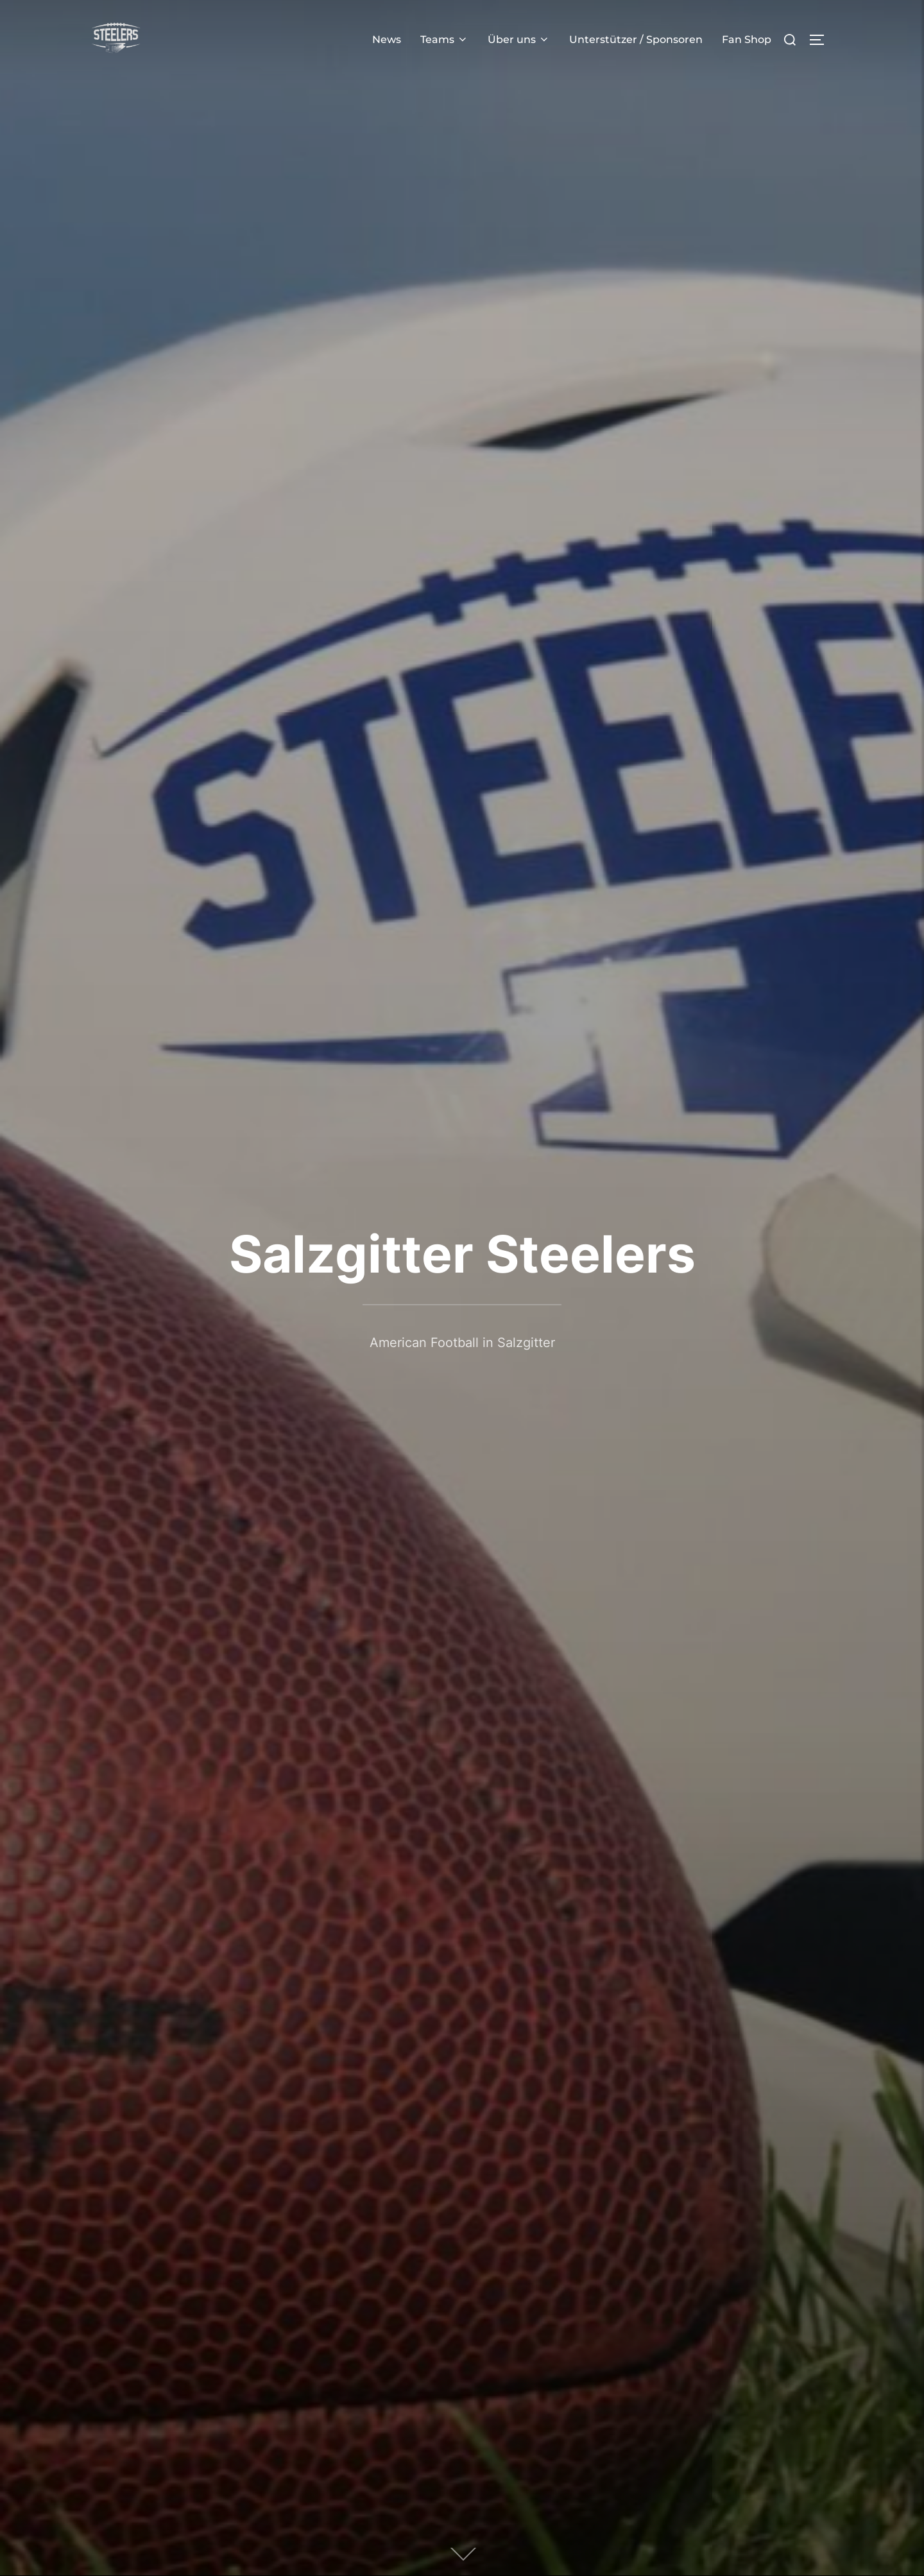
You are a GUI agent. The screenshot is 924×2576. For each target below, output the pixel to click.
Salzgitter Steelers (462, 1254)
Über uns (519, 39)
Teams (444, 39)
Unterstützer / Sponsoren (636, 39)
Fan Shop (746, 39)
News (386, 39)
